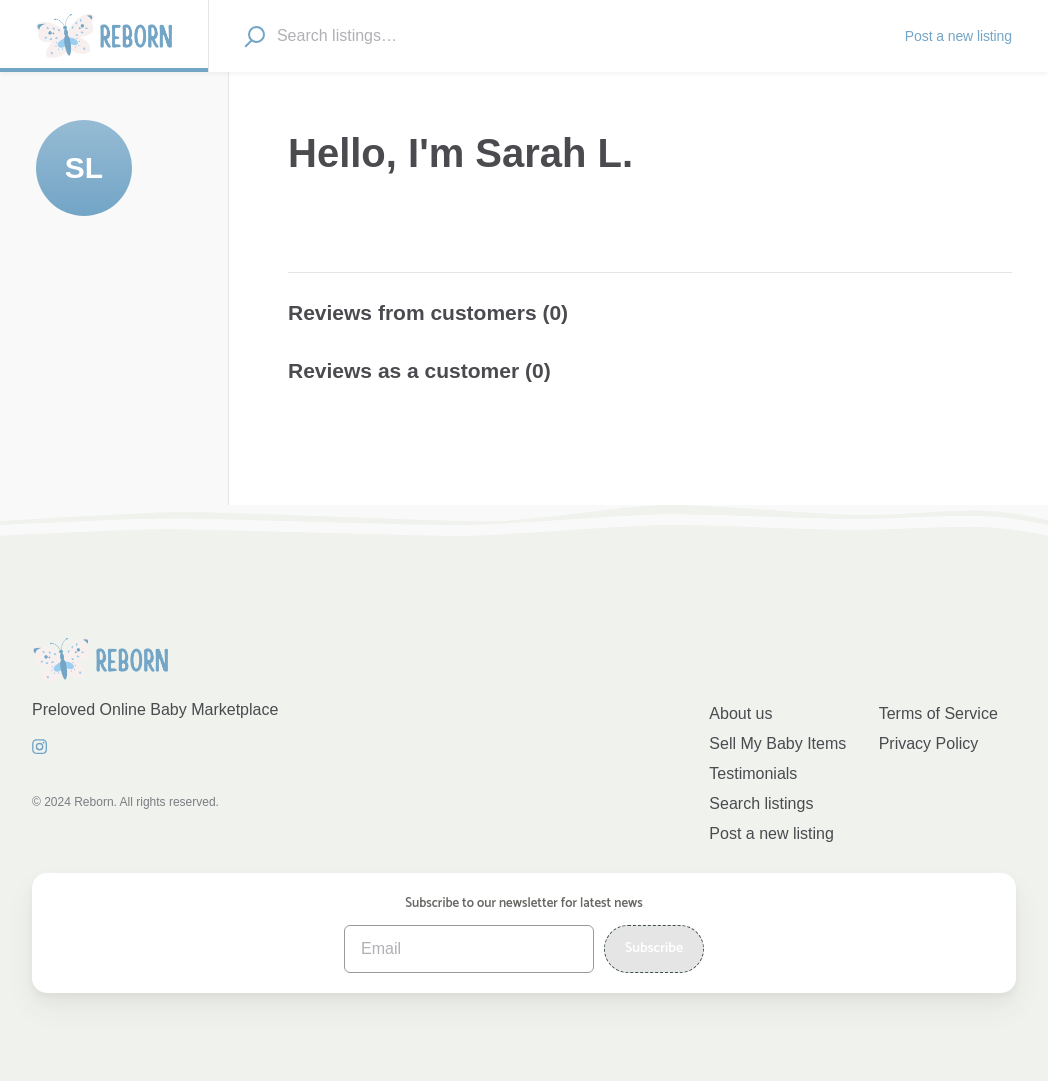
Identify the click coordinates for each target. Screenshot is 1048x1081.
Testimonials (753, 773)
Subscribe (654, 948)
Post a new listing (771, 833)
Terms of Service (938, 713)
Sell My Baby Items (777, 743)
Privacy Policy (929, 743)
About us (740, 713)
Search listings (761, 803)
